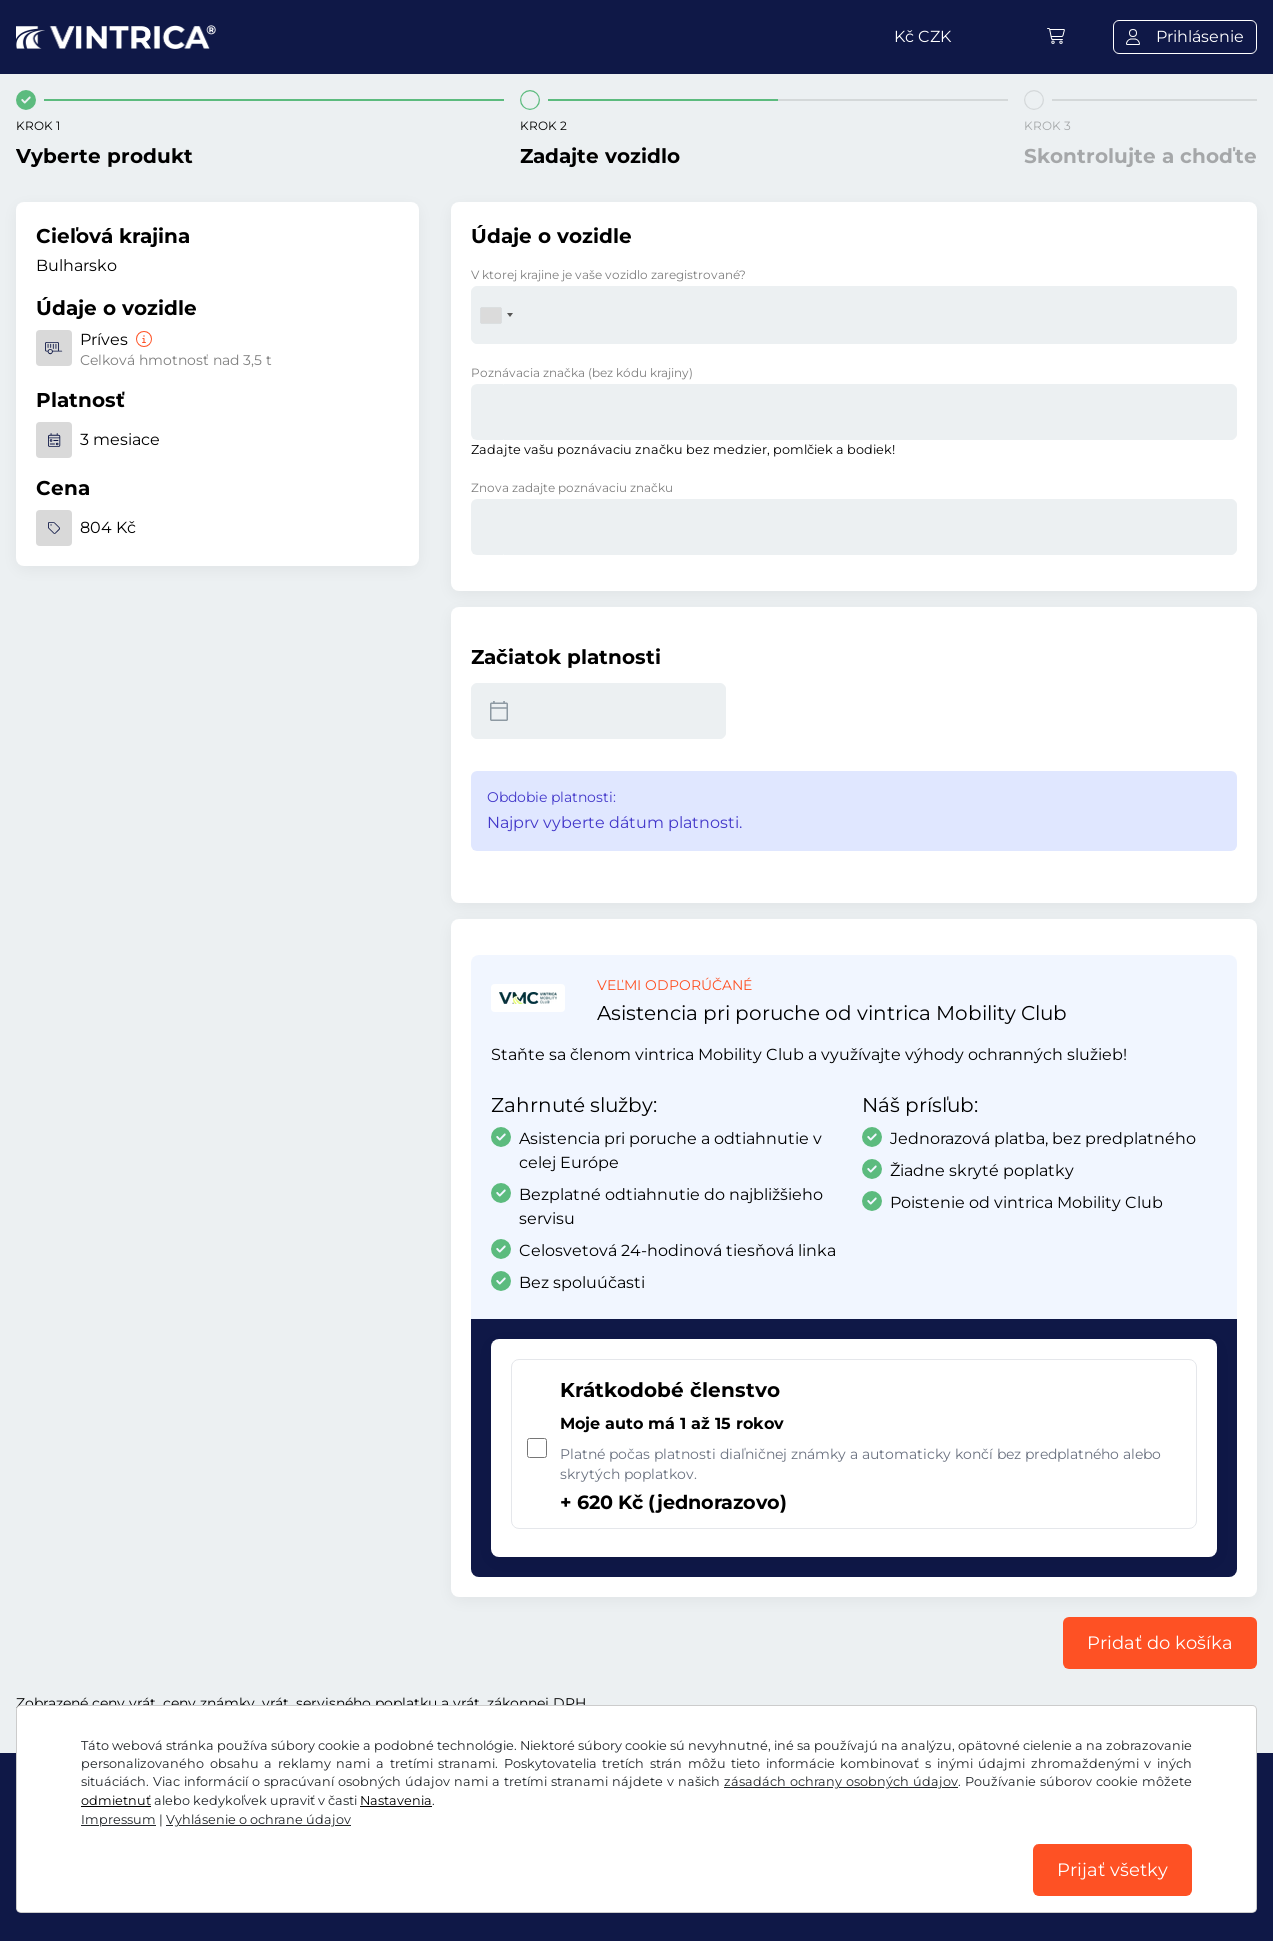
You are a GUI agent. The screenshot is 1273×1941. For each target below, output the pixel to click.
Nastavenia (396, 1800)
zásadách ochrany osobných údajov (841, 1781)
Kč (922, 36)
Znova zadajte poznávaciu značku (572, 487)
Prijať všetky (1112, 1870)
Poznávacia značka (582, 372)
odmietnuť (116, 1800)
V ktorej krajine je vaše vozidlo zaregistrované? (608, 274)
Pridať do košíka (1160, 1643)
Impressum (118, 1819)
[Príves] (142, 339)
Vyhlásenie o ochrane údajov (258, 1819)
